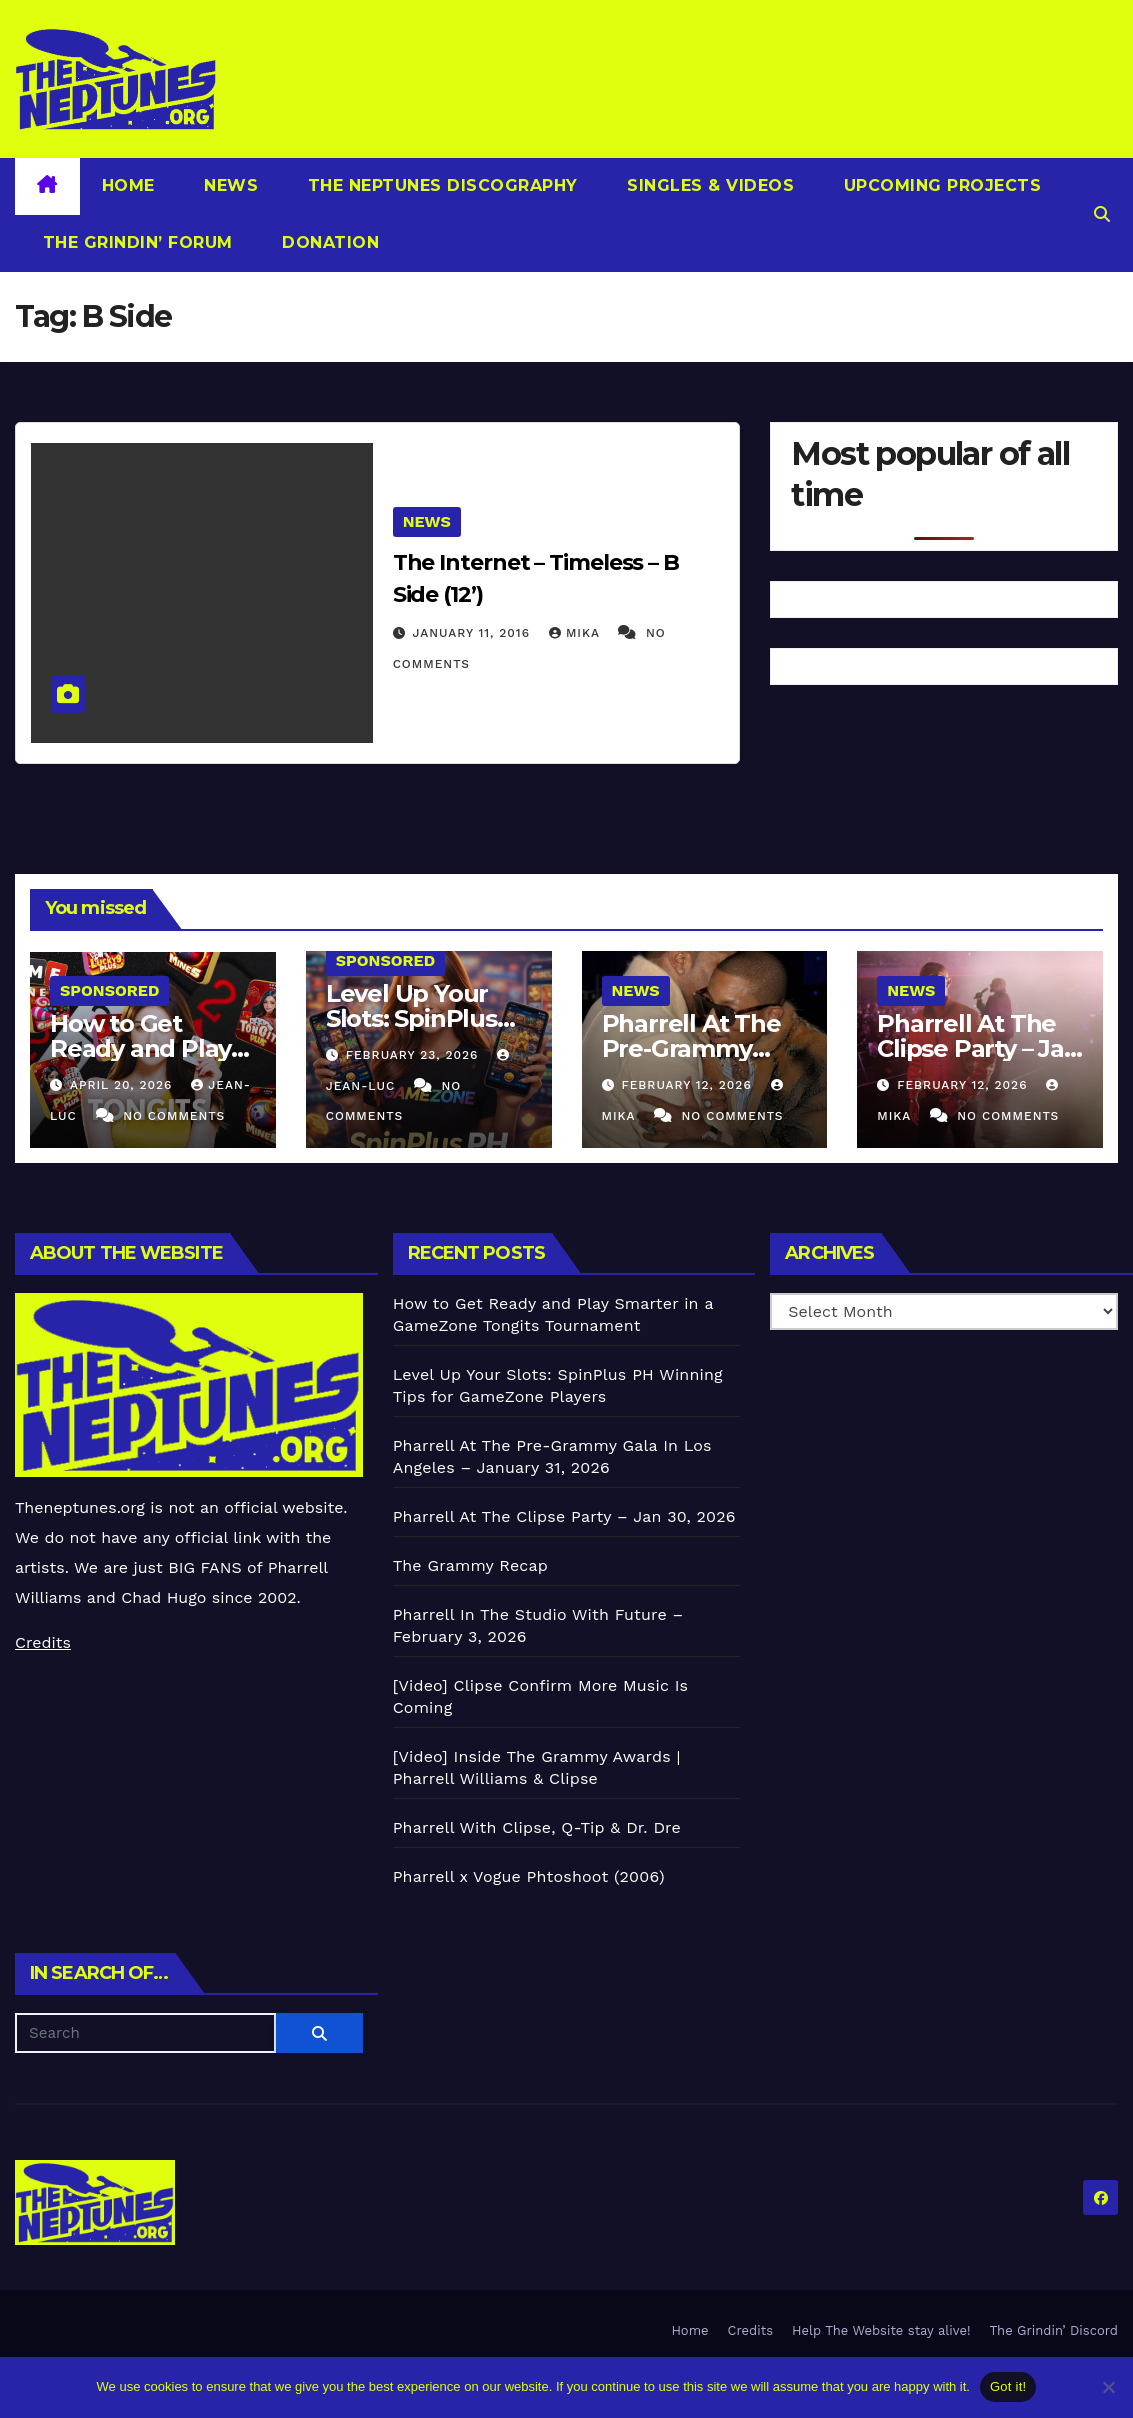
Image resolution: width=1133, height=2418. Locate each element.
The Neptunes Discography (440, 185)
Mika (577, 633)
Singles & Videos (708, 185)
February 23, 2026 (415, 1055)
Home (128, 185)
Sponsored (109, 990)
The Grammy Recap (470, 1565)
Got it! (1008, 2386)
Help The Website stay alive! (881, 2330)
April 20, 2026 (123, 1085)
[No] (1108, 2387)
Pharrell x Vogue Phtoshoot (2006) (529, 1876)
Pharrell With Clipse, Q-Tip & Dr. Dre (537, 1827)
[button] (1102, 214)
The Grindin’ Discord (1054, 2330)
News (229, 185)
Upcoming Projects (939, 185)
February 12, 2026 (688, 1085)
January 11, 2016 (474, 633)
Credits (43, 1642)
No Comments (174, 1116)
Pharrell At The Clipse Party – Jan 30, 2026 (978, 1048)
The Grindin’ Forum (135, 242)
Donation (328, 242)
